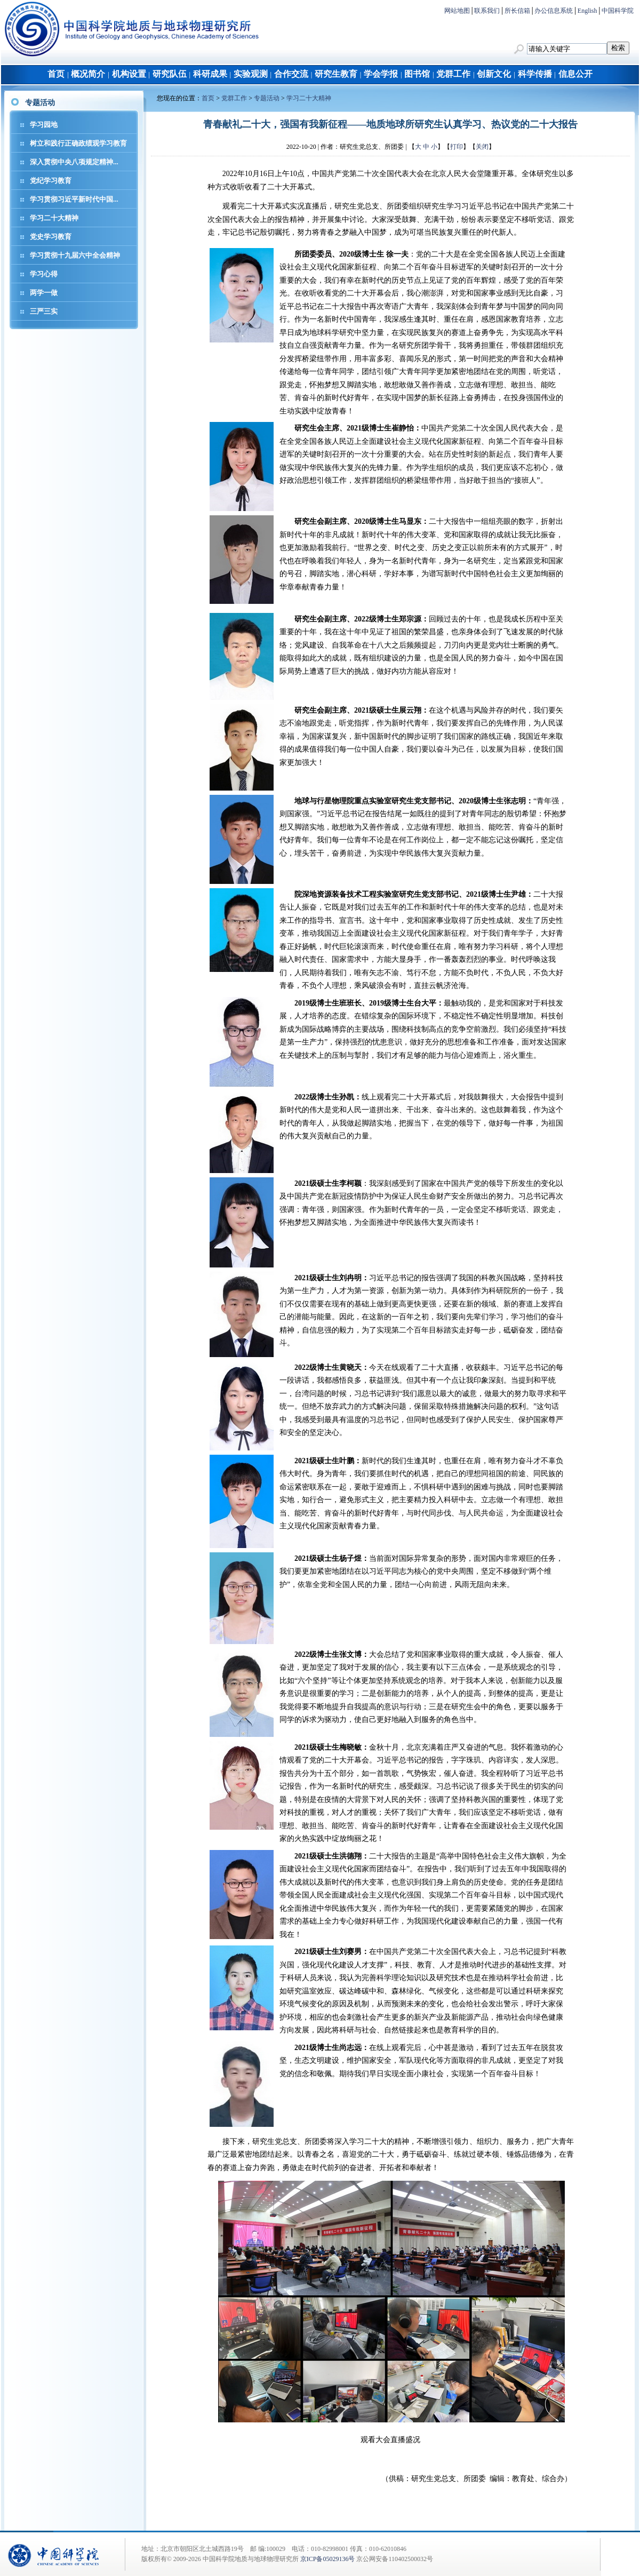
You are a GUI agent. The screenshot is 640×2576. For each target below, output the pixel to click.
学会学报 (381, 73)
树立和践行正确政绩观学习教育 (78, 143)
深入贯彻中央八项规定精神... (74, 162)
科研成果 (210, 73)
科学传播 (535, 73)
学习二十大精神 (54, 218)
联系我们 (487, 10)
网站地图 (457, 10)
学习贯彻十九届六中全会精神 (75, 255)
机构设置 (129, 73)
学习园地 (44, 125)
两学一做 (44, 293)
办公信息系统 (553, 10)
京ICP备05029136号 (327, 2559)
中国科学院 (618, 10)
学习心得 (44, 274)
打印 (456, 146)
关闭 (482, 146)
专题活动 (266, 98)
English (587, 10)
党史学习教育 (50, 237)
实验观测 (251, 73)
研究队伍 (170, 73)
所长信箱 (517, 10)
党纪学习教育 (50, 181)
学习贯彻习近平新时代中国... (74, 199)
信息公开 (575, 73)
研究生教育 (336, 73)
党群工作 (453, 73)
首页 (56, 73)
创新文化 (494, 73)
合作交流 (291, 73)
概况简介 (88, 73)
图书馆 (417, 73)
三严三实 (44, 311)
